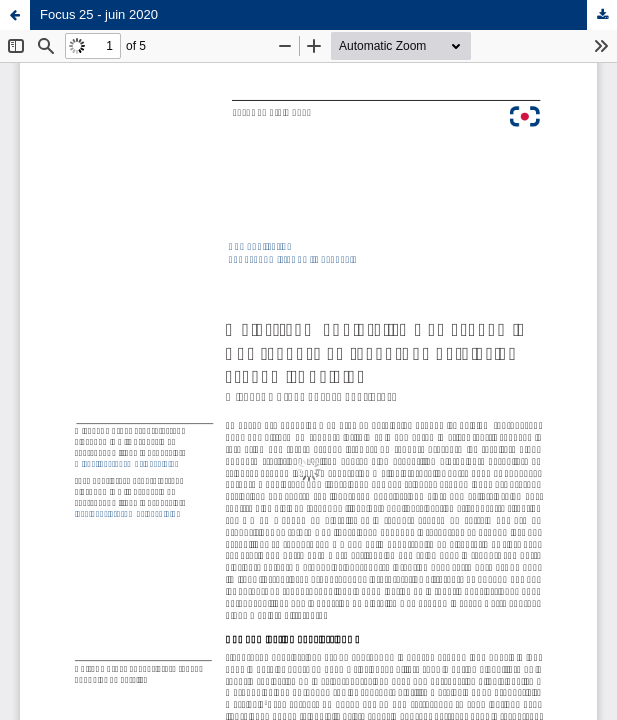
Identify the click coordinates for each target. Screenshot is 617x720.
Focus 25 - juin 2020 (99, 14)
